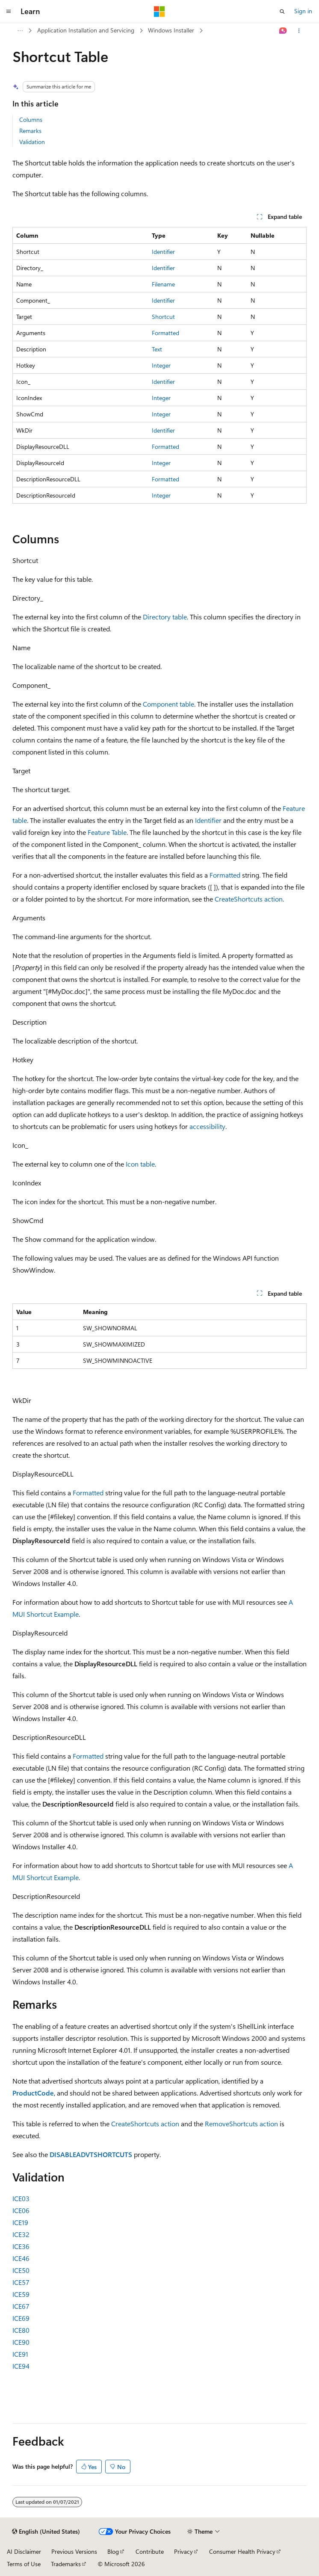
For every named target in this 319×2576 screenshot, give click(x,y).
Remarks (30, 131)
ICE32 (21, 2234)
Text (157, 349)
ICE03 (21, 2198)
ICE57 (21, 2282)
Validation (32, 142)
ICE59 (21, 2294)
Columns (30, 119)
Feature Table (107, 832)
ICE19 (20, 2222)
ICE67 (21, 2306)
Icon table (140, 1163)
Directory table (165, 616)
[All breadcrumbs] (19, 31)
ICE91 (20, 2353)
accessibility (207, 1126)
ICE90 (21, 2341)
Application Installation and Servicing (85, 30)
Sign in (303, 11)
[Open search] (282, 11)
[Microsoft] (159, 11)
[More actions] (299, 31)
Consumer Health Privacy (242, 2551)
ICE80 (21, 2329)
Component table (168, 703)
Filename (163, 284)
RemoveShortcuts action (241, 2123)
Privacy (183, 2551)
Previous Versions (74, 2551)
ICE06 (21, 2210)
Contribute (150, 2551)
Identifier (163, 252)
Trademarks (66, 2564)
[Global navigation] (8, 11)
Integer (161, 365)
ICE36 (21, 2246)
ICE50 (21, 2270)
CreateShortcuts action (249, 898)
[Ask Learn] (283, 31)
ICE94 (21, 2365)
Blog (113, 2551)
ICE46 (21, 2258)
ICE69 (21, 2318)
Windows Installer (171, 30)
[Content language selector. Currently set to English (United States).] (46, 2531)
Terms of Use (24, 2564)
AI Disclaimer (24, 2551)
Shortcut (163, 316)
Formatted (165, 333)
